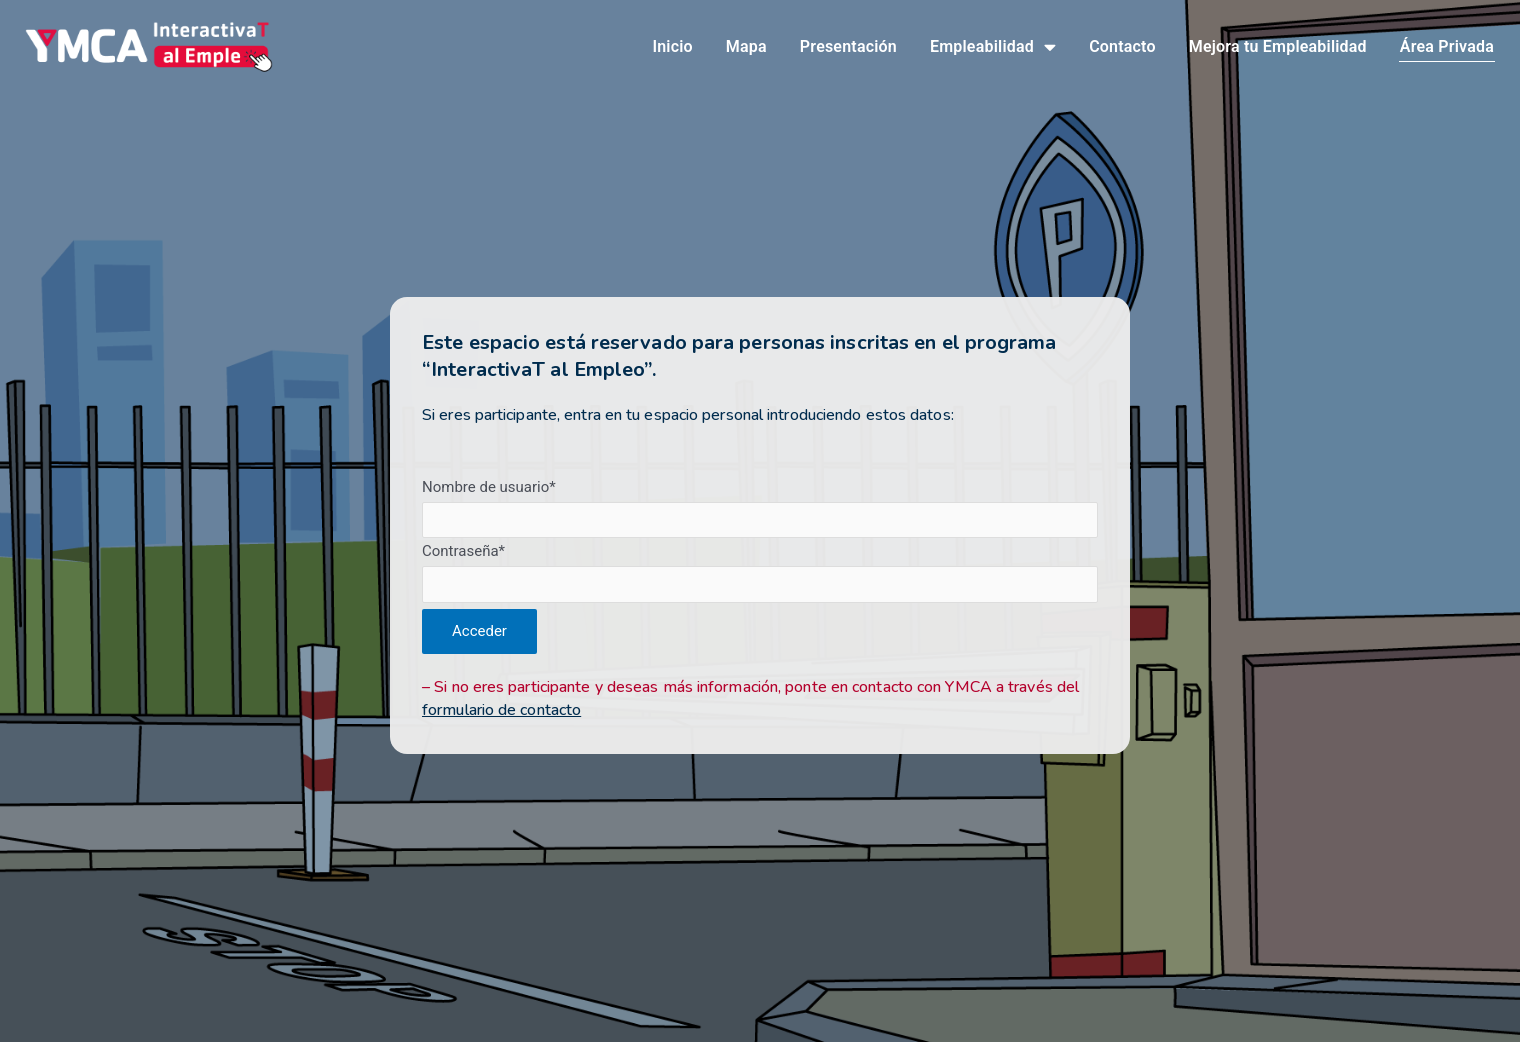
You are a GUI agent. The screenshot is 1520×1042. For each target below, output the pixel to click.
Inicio (672, 47)
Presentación (848, 47)
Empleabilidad (993, 48)
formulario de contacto (501, 710)
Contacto (1122, 47)
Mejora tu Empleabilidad (1278, 47)
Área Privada (1447, 47)
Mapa (746, 47)
